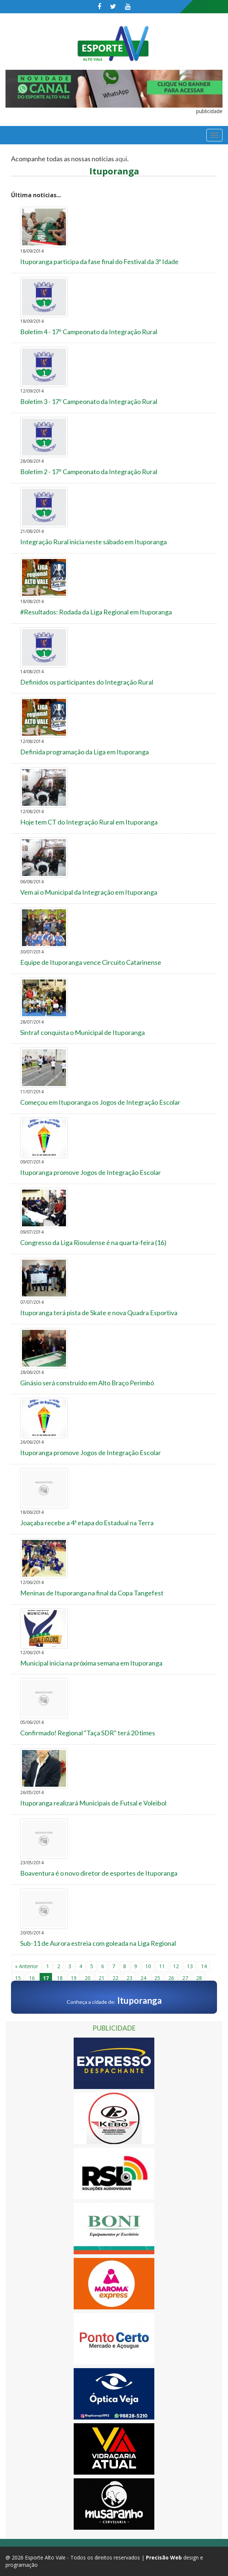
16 (32, 1977)
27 (185, 1977)
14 (204, 1966)
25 (157, 1977)
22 (115, 1977)
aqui (121, 159)
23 (129, 1977)
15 (18, 1977)
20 (88, 1977)
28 (199, 1977)
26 (171, 1977)
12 (176, 1966)
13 (190, 1966)
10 (148, 1966)
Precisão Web (164, 2557)
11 (162, 1966)
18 (60, 1977)
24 (143, 1977)
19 (74, 1977)
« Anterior (26, 1966)
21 (101, 1977)
